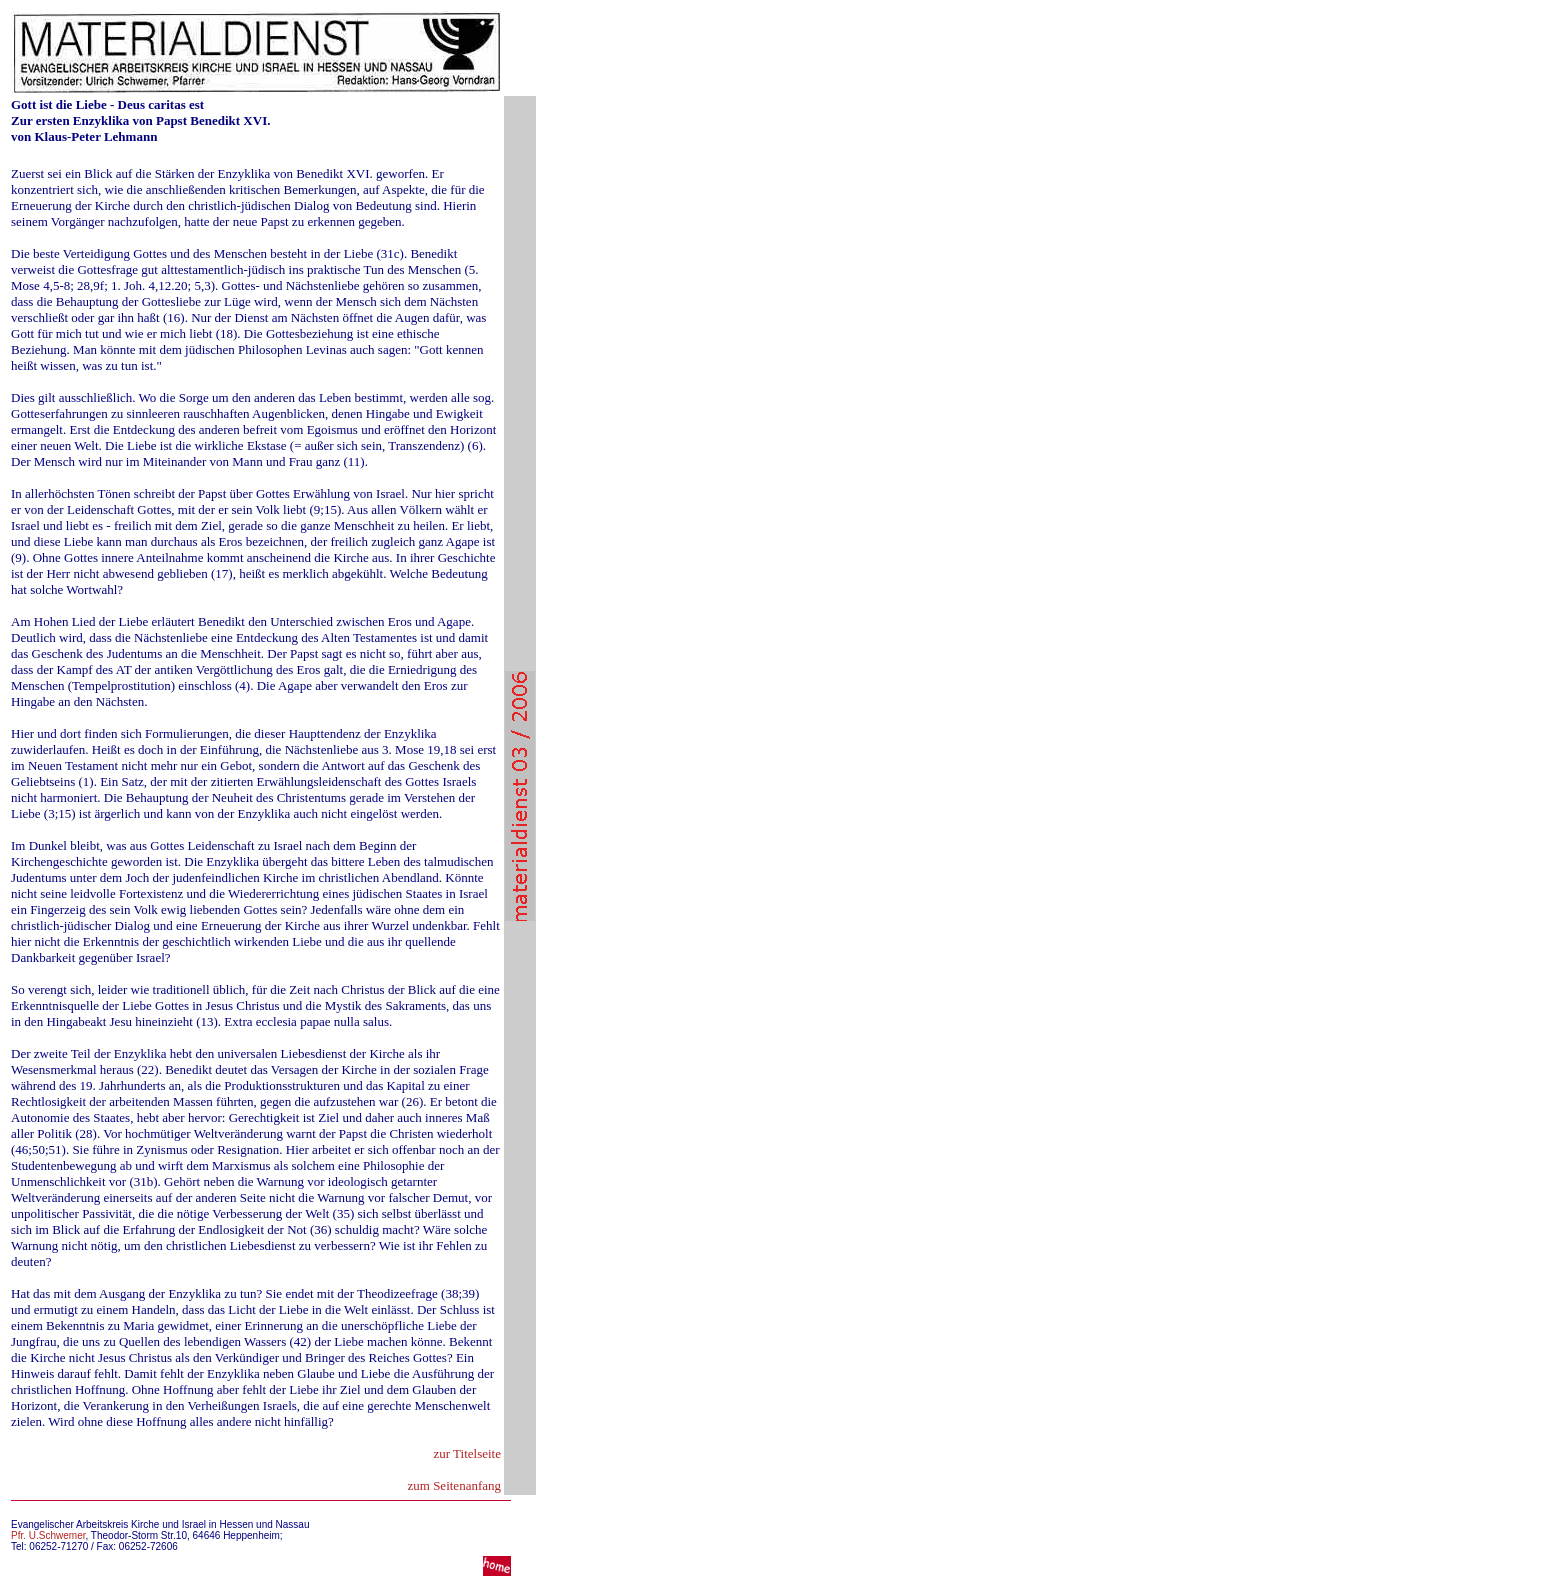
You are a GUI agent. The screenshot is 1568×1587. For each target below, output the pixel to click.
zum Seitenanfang (455, 1485)
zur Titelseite (467, 1453)
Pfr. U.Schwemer (48, 1535)
